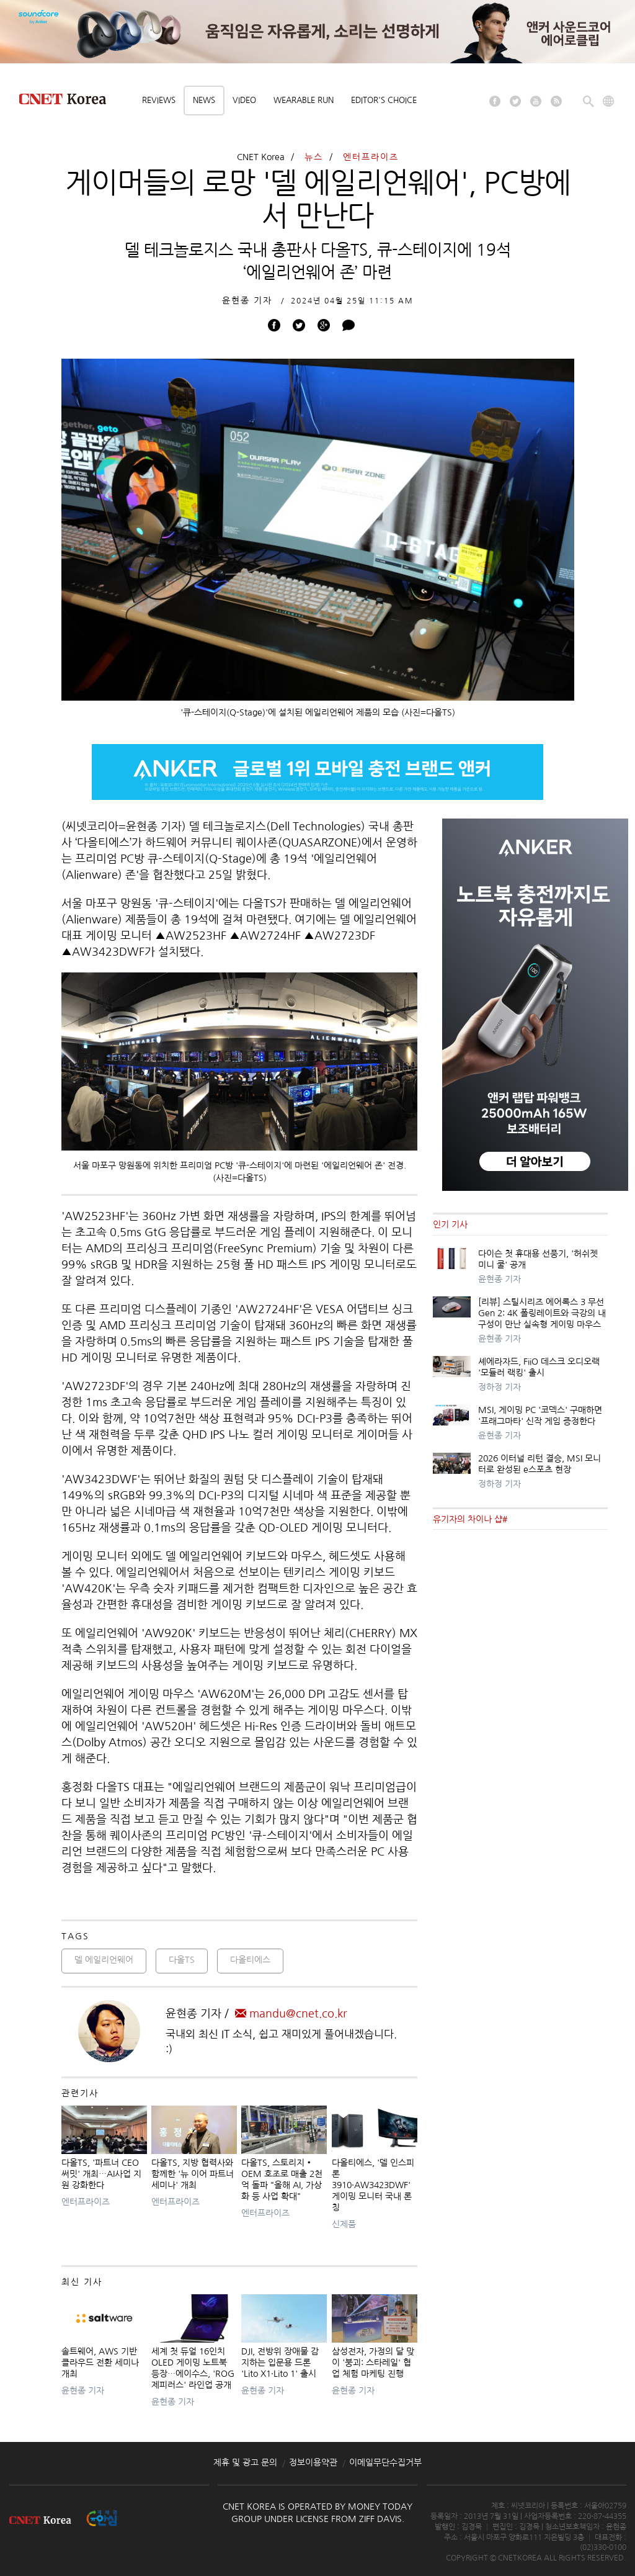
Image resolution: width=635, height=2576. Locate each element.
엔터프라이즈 (371, 157)
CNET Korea (261, 157)
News (204, 100)
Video (244, 100)
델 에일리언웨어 (103, 1959)
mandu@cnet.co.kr (291, 2013)
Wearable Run (303, 100)
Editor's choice (384, 100)
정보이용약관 (313, 2462)
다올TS (182, 1959)
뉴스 (313, 157)
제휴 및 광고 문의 (245, 2462)
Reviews (158, 100)
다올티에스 (250, 1959)
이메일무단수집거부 (385, 2462)
